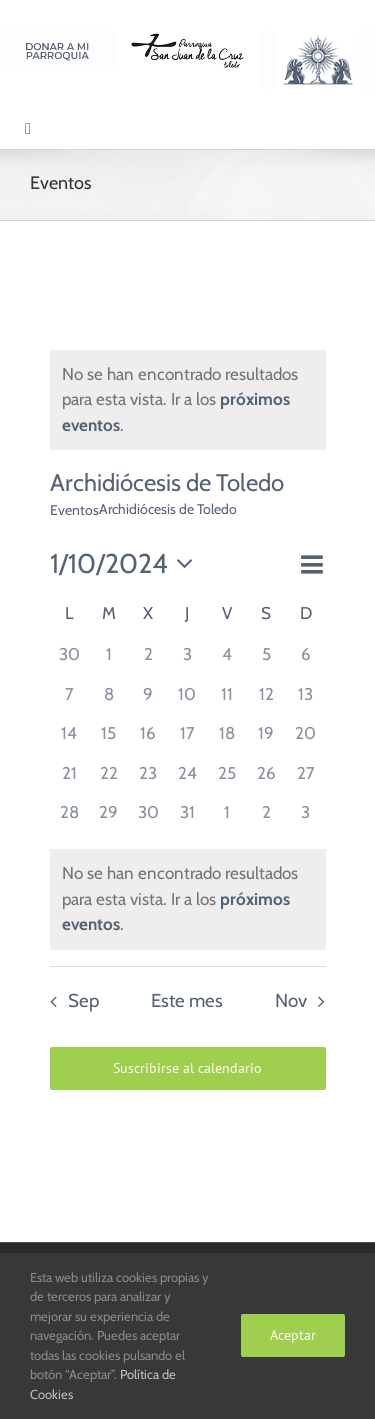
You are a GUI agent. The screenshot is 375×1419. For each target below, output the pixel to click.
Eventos (74, 510)
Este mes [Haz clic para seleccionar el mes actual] (187, 1000)
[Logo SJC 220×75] (187, 39)
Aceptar (293, 1335)
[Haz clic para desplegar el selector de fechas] (127, 564)
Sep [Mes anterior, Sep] (83, 1000)
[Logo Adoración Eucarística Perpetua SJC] (317, 39)
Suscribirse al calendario (187, 1068)
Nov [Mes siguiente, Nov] (291, 1000)
